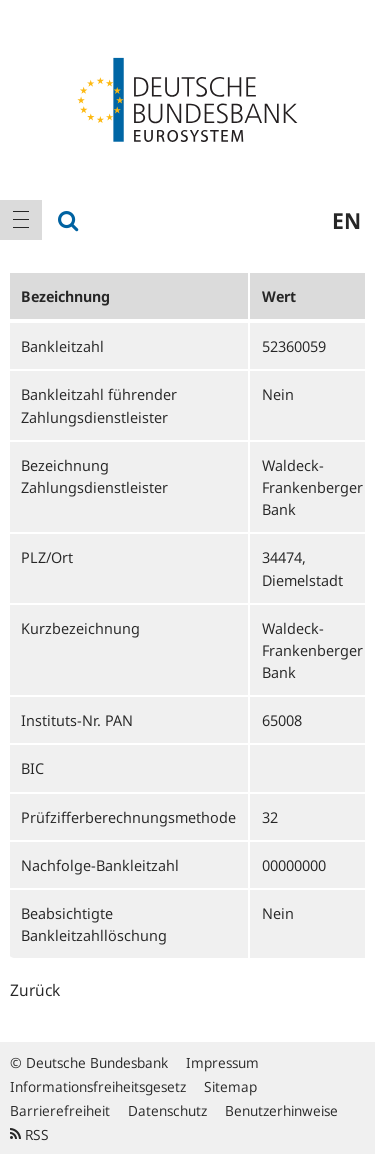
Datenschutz (167, 1110)
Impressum (222, 1062)
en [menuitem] (346, 220)
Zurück (35, 990)
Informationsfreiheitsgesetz (98, 1086)
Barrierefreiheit (60, 1110)
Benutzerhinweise (281, 1110)
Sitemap (230, 1086)
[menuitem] (21, 220)
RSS (29, 1134)
